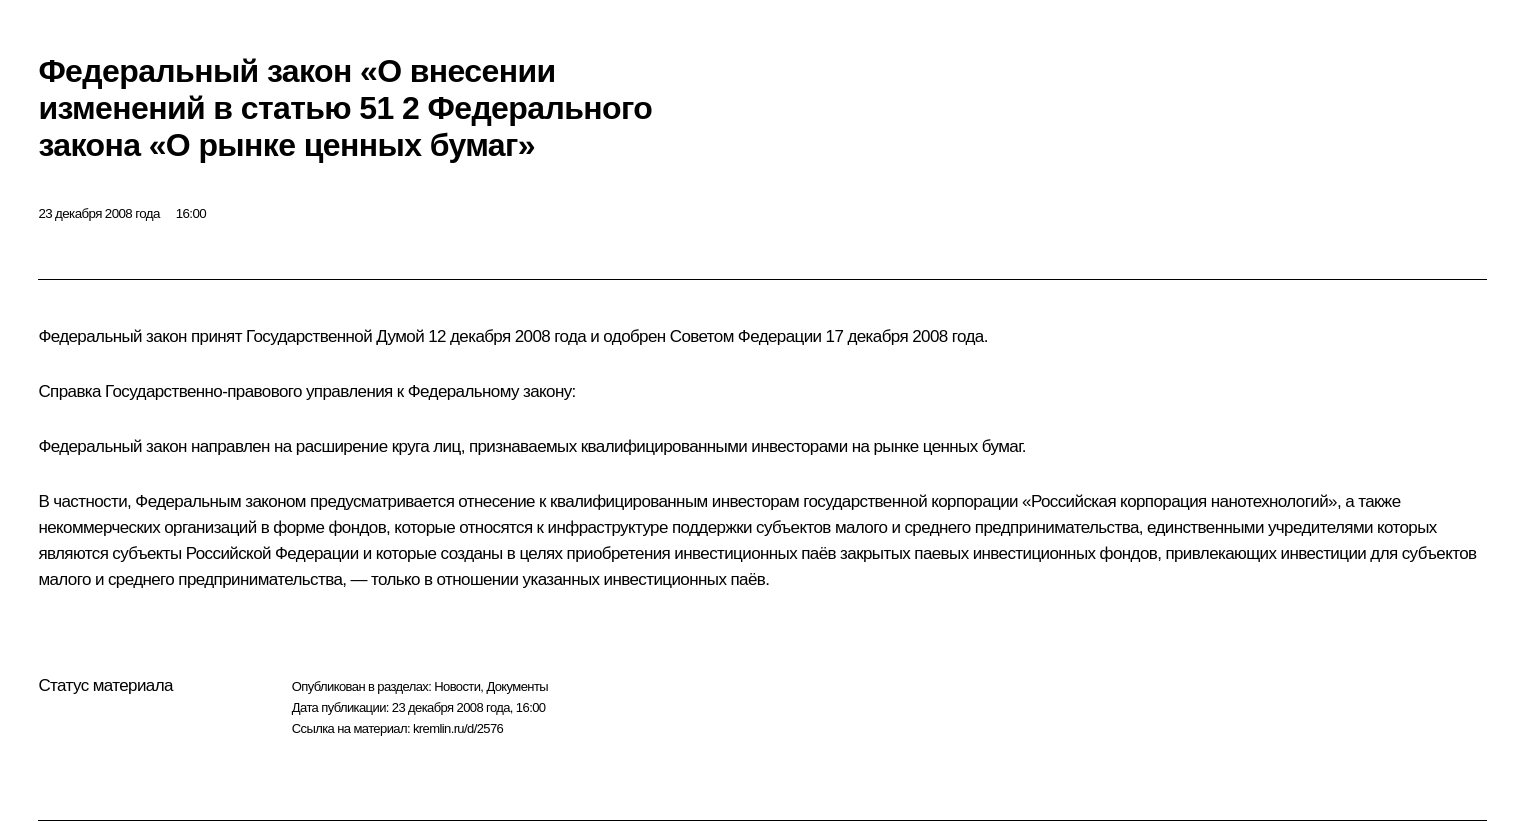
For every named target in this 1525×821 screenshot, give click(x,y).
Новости (457, 686)
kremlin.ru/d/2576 (458, 728)
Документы (517, 686)
